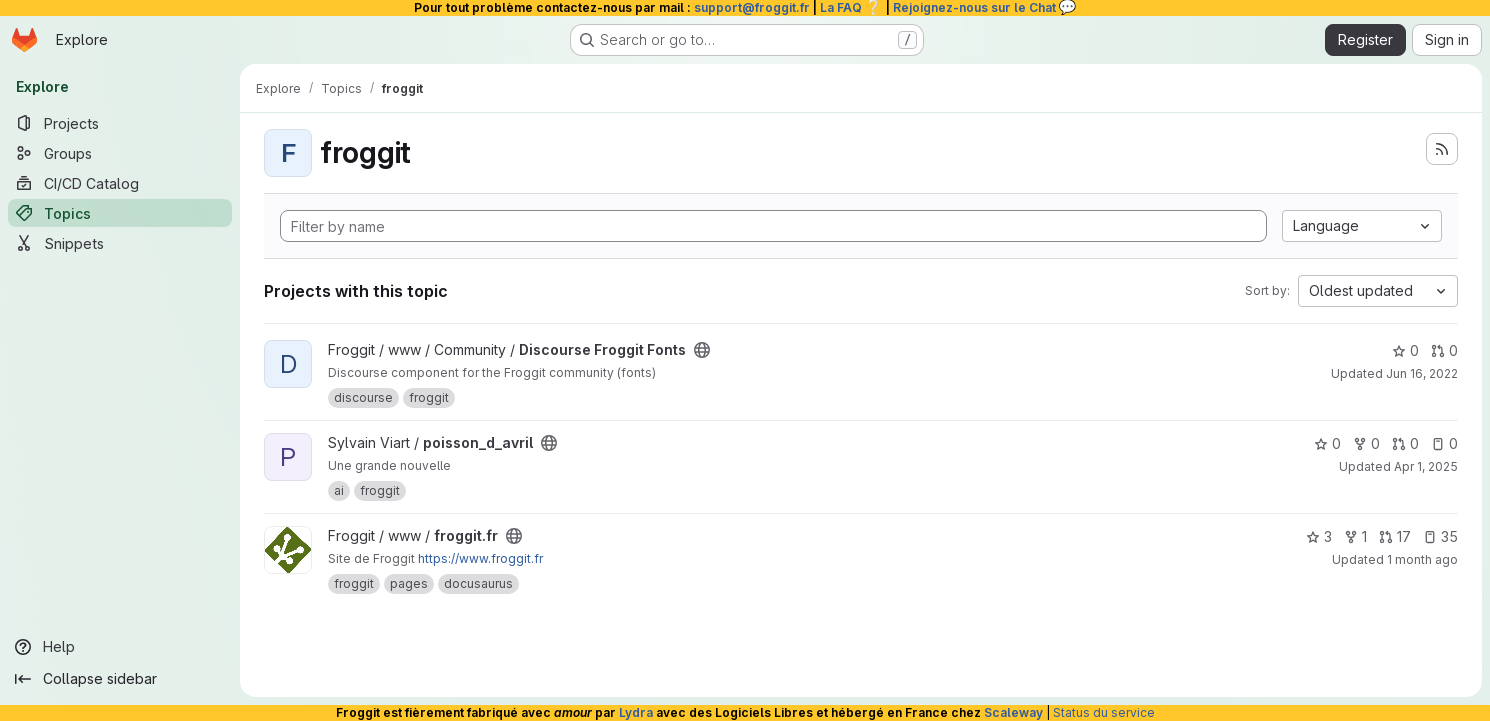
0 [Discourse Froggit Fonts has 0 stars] (1405, 350)
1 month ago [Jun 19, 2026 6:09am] (1422, 559)
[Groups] (120, 153)
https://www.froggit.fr (480, 558)
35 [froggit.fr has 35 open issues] (1440, 536)
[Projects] (120, 123)
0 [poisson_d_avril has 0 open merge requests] (1405, 443)
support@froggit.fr (752, 7)
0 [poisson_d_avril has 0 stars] (1327, 443)
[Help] (120, 647)
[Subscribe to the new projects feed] (1442, 149)
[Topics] (120, 213)
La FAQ (851, 7)
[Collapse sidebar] (120, 679)
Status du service (1104, 712)
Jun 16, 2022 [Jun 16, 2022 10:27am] (1422, 373)
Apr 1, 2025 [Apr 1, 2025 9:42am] (1426, 466)
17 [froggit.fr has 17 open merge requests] (1395, 536)
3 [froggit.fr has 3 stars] (1319, 536)
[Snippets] (120, 243)
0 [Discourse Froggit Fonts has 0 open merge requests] (1444, 350)
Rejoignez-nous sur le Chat (985, 7)
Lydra (636, 712)
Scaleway (1013, 712)
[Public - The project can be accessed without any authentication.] (702, 350)
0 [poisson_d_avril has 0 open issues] (1444, 443)
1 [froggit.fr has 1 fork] (1355, 536)
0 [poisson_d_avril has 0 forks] (1366, 443)
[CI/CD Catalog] (120, 183)
